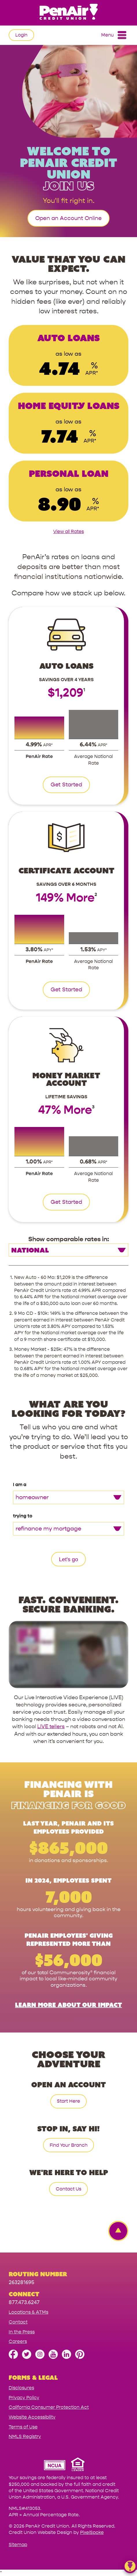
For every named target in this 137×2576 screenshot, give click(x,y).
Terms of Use (23, 2427)
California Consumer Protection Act (49, 2407)
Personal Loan (68, 473)
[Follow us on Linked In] (66, 2357)
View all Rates (68, 531)
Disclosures (21, 2387)
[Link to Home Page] (68, 12)
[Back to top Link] (115, 2230)
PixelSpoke (92, 2532)
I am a (19, 1485)
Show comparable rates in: (68, 1239)
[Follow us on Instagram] (40, 2357)
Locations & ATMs (28, 2312)
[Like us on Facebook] (13, 2357)
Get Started (66, 784)
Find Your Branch (69, 2145)
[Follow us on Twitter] (26, 2357)
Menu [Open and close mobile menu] (113, 35)
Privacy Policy (24, 2397)
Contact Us (68, 2189)
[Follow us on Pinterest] (79, 2357)
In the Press (22, 2332)
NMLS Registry (25, 2436)
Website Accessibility (32, 2417)
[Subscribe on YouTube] (53, 2357)
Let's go (68, 1559)
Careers (18, 2341)
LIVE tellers (51, 1727)
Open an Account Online (68, 218)
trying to (22, 1516)
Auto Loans (68, 337)
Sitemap (18, 2544)
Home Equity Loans (68, 405)
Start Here (68, 2101)
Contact (18, 2322)
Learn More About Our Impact (68, 2005)
